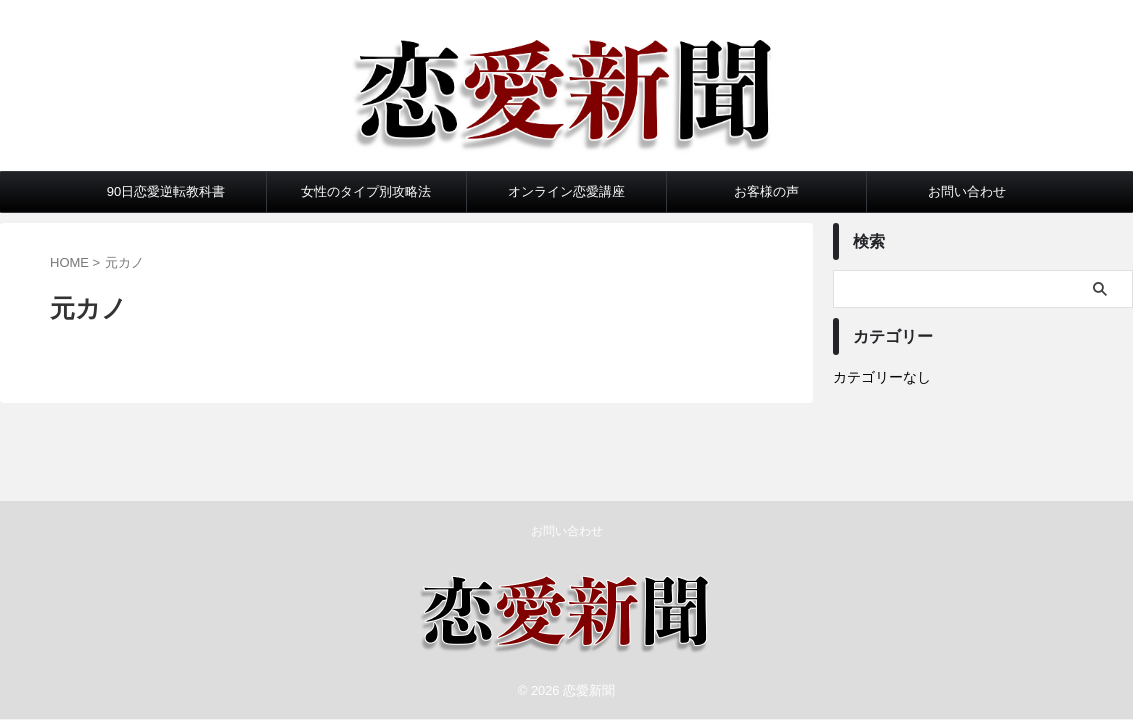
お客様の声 (766, 191)
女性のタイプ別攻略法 (366, 191)
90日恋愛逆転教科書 (166, 191)
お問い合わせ (967, 191)
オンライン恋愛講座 (566, 191)
